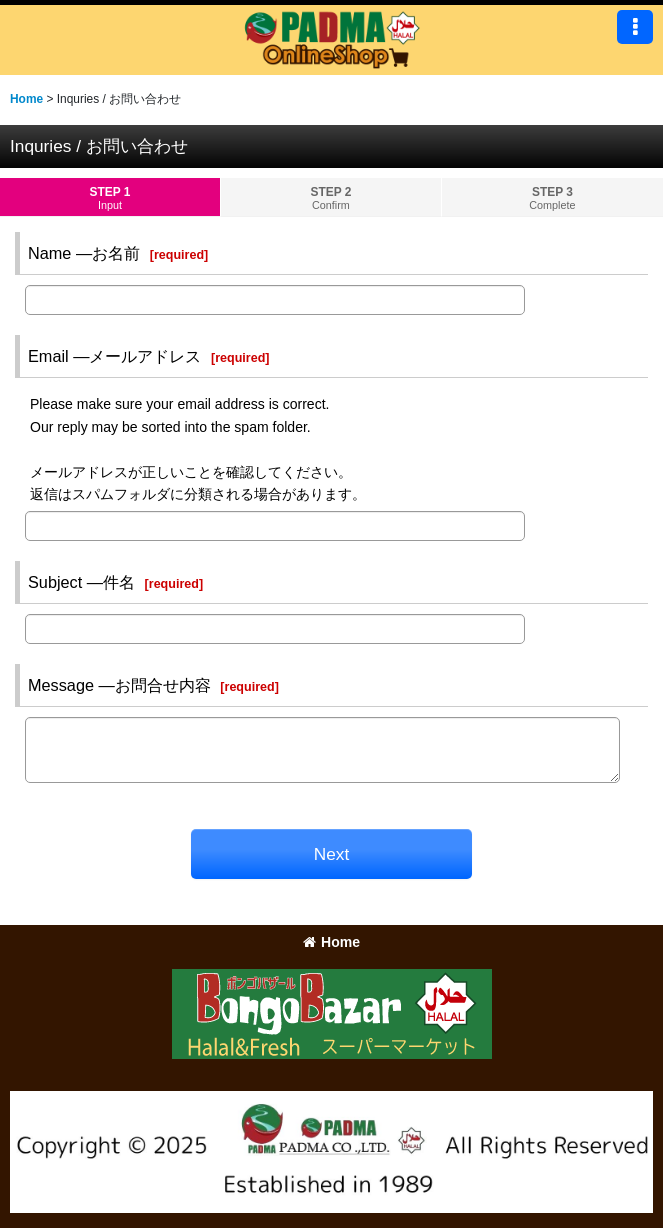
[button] (635, 27)
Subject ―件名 (81, 582)
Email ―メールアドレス (114, 356)
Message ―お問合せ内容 (119, 685)
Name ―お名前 (84, 253)
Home (331, 942)
